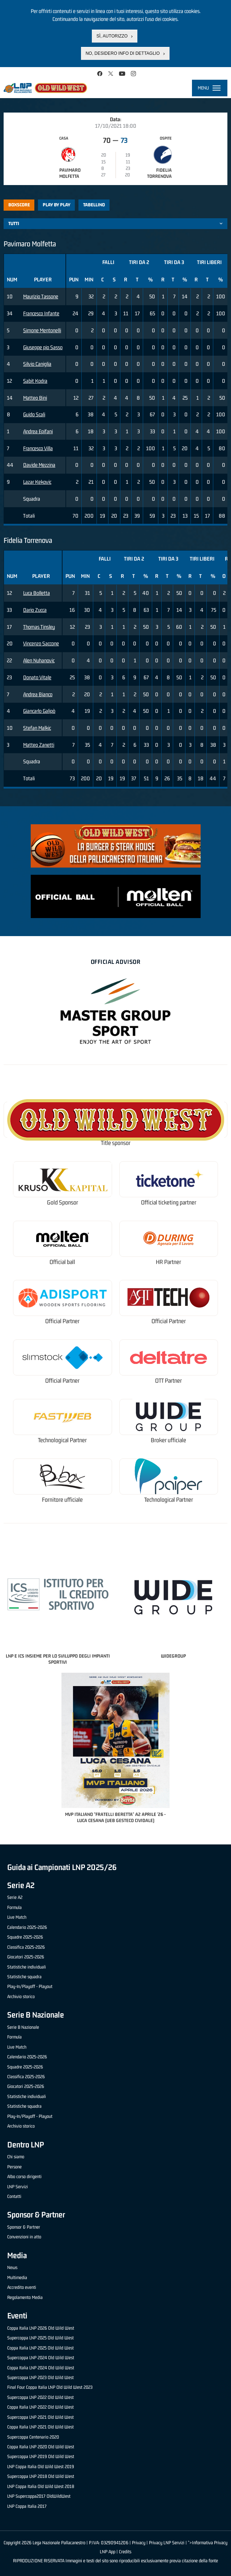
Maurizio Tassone (40, 296)
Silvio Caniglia (37, 364)
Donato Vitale (37, 677)
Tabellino (94, 204)
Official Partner (62, 1321)
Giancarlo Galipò (39, 711)
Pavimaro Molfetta (70, 173)
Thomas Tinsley (39, 627)
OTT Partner (168, 1380)
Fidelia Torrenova (159, 173)
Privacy (138, 2542)
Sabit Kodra (35, 381)
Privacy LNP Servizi (166, 2542)
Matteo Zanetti (38, 745)
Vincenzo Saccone (41, 643)
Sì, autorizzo (112, 36)
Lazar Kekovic (37, 482)
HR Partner (168, 1262)
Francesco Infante (41, 313)
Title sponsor (116, 1143)
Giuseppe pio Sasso (43, 347)
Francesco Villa (38, 448)
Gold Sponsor (62, 1202)
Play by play (56, 204)
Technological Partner (62, 1440)
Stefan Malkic (37, 728)
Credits (125, 2551)
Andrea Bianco (37, 694)
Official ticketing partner (168, 1202)
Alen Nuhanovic (39, 660)
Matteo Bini (35, 398)
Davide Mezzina (39, 465)
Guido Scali (34, 414)
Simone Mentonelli (42, 330)
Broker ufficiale (168, 1440)
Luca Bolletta (36, 593)
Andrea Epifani (38, 431)
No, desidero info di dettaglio (123, 53)
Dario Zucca (35, 610)
